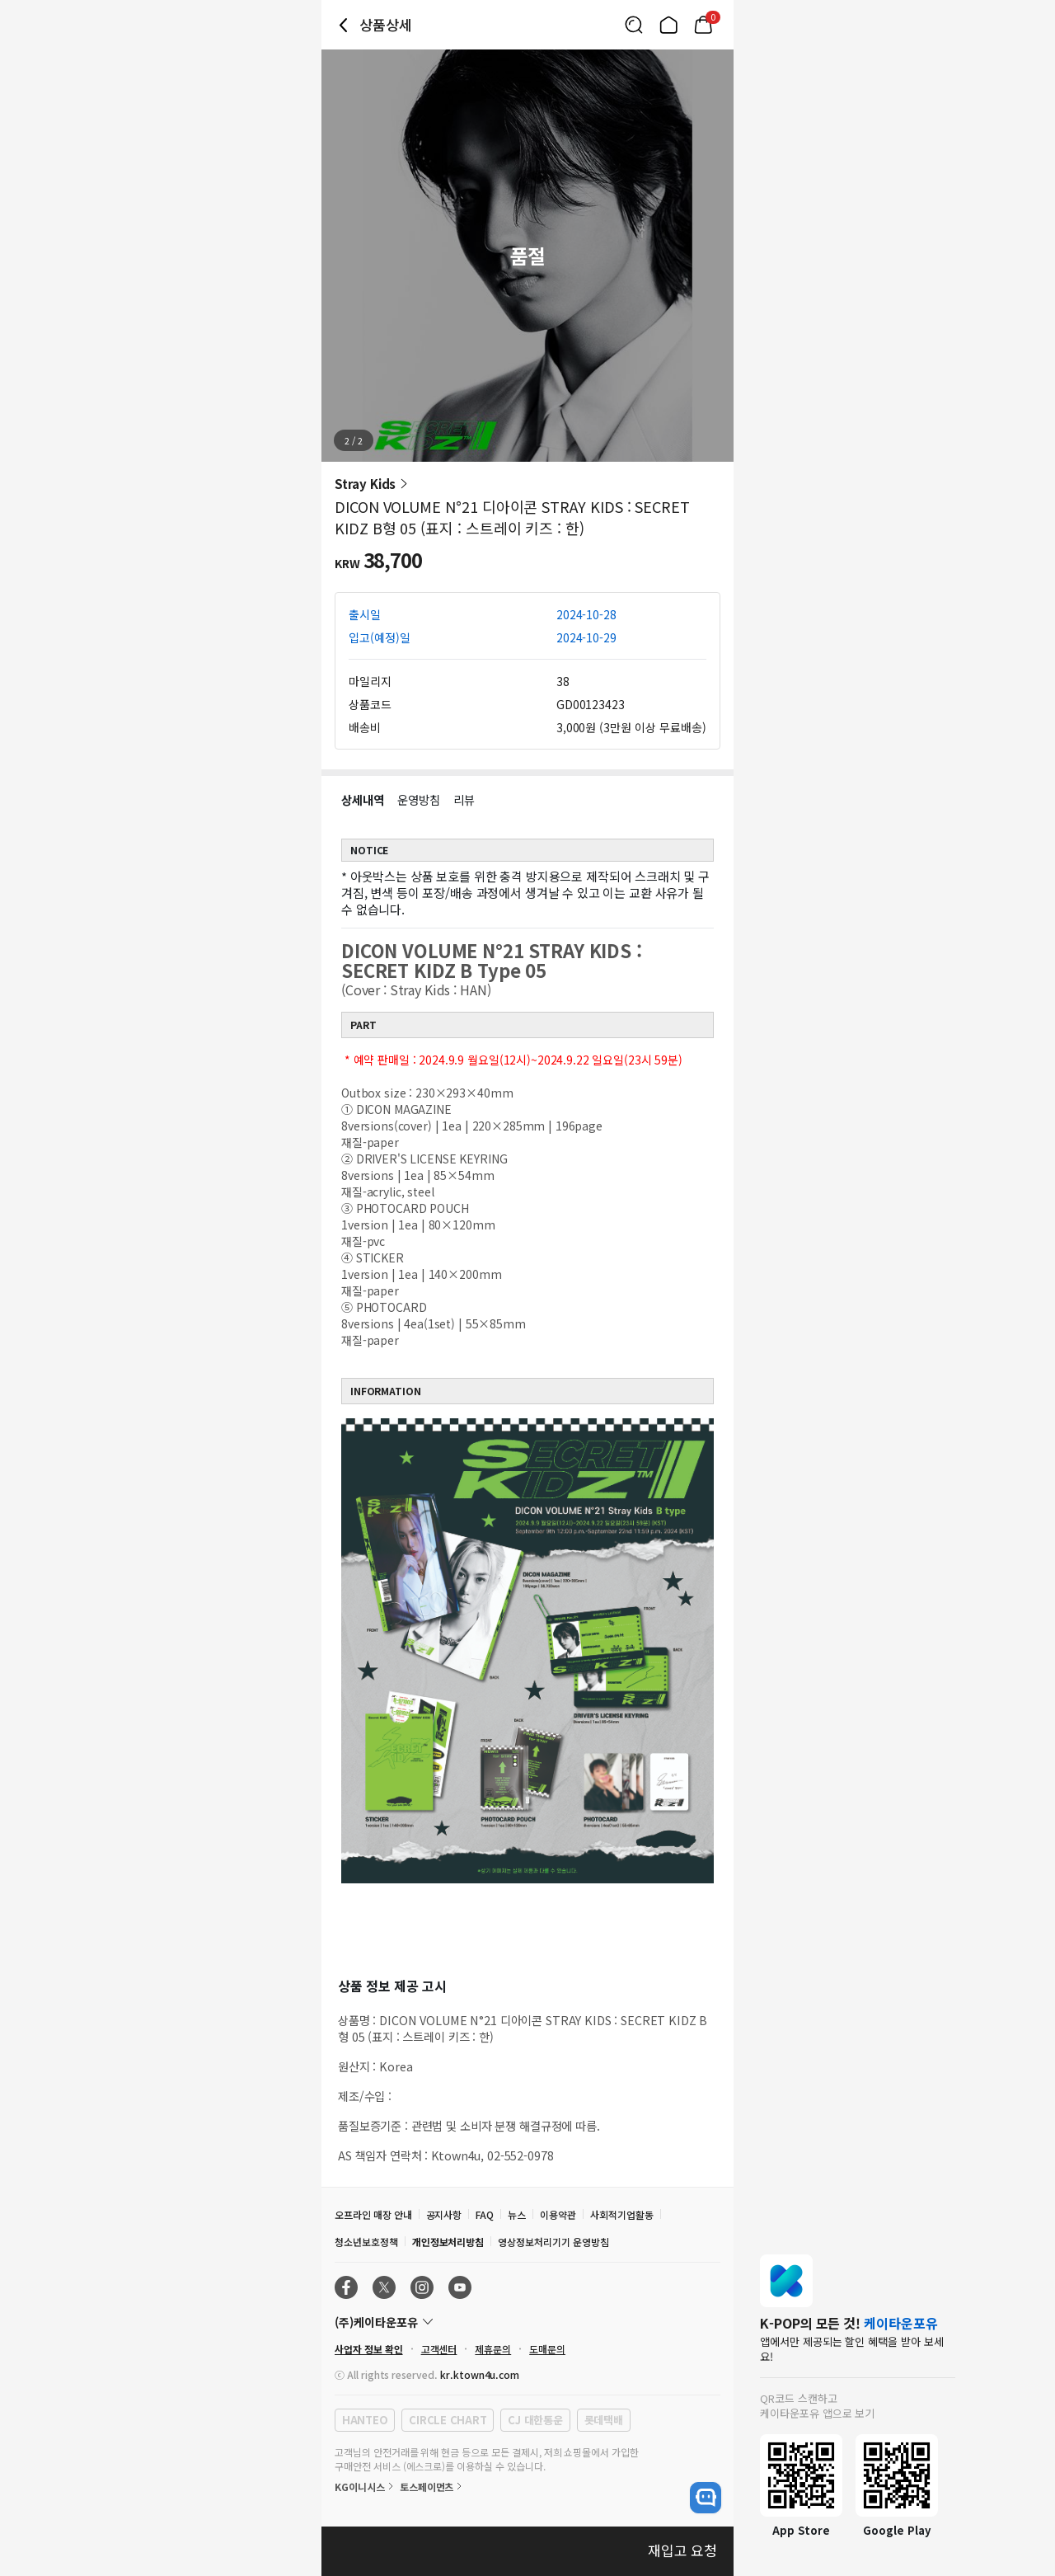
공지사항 (444, 2214)
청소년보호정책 (366, 2242)
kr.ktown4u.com (479, 2374)
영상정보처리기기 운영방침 (553, 2242)
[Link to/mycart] (703, 25)
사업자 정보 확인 (369, 2349)
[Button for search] (634, 25)
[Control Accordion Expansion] (527, 2322)
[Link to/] (668, 25)
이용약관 (558, 2214)
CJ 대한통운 (535, 2420)
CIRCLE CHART (447, 2420)
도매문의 (547, 2349)
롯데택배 (603, 2420)
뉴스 (517, 2214)
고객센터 (439, 2349)
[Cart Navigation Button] (703, 25)
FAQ (485, 2214)
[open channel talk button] (705, 2497)
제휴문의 (493, 2349)
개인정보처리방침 (448, 2242)
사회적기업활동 (622, 2214)
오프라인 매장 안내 (373, 2214)
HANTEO (364, 2420)
